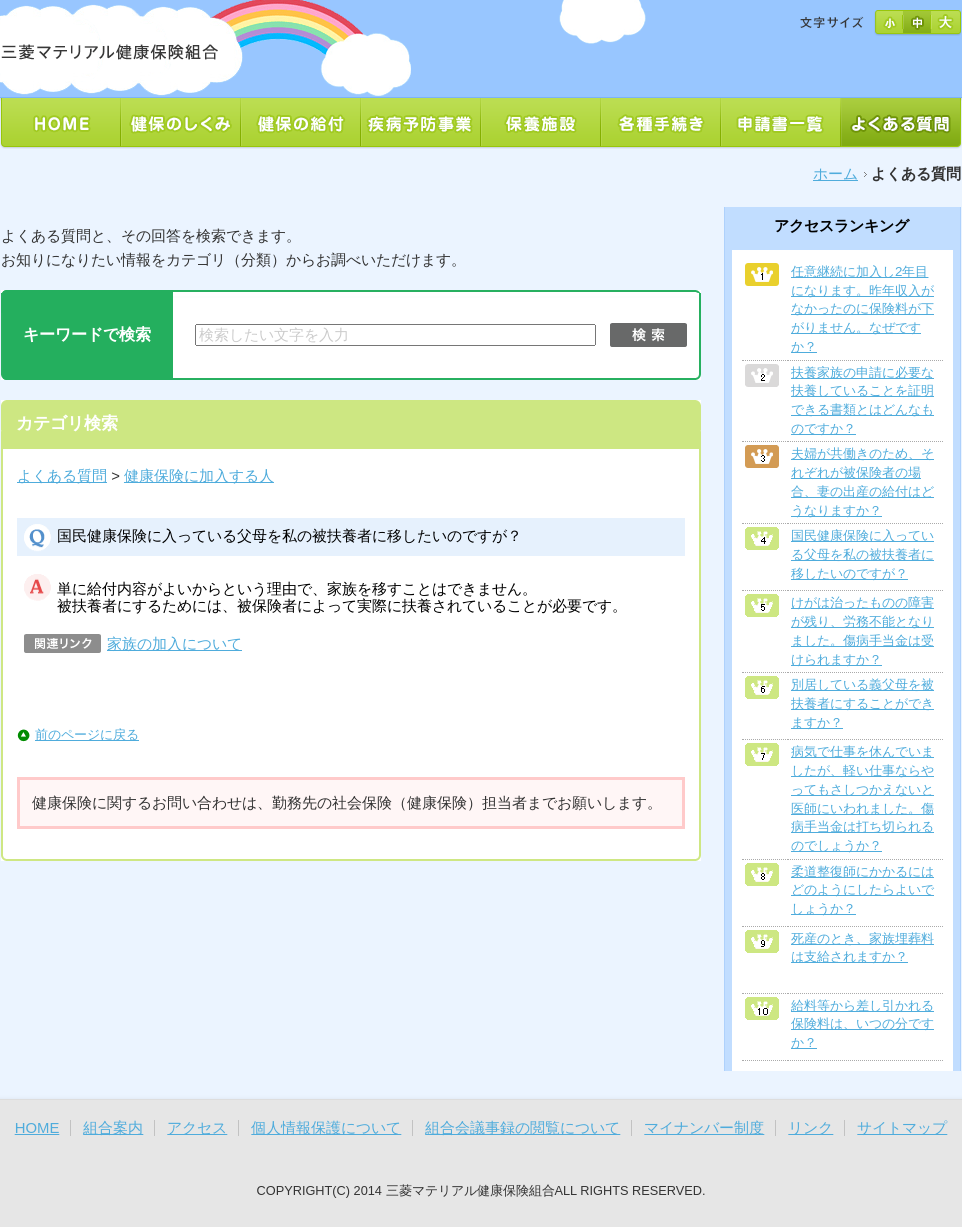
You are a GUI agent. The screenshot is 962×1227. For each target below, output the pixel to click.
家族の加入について (174, 644)
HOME (37, 1128)
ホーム (835, 174)
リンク (810, 1128)
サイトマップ (902, 1128)
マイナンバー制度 (704, 1128)
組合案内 (113, 1128)
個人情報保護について (326, 1128)
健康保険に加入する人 (199, 476)
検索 (648, 335)
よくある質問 (62, 476)
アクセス (197, 1128)
